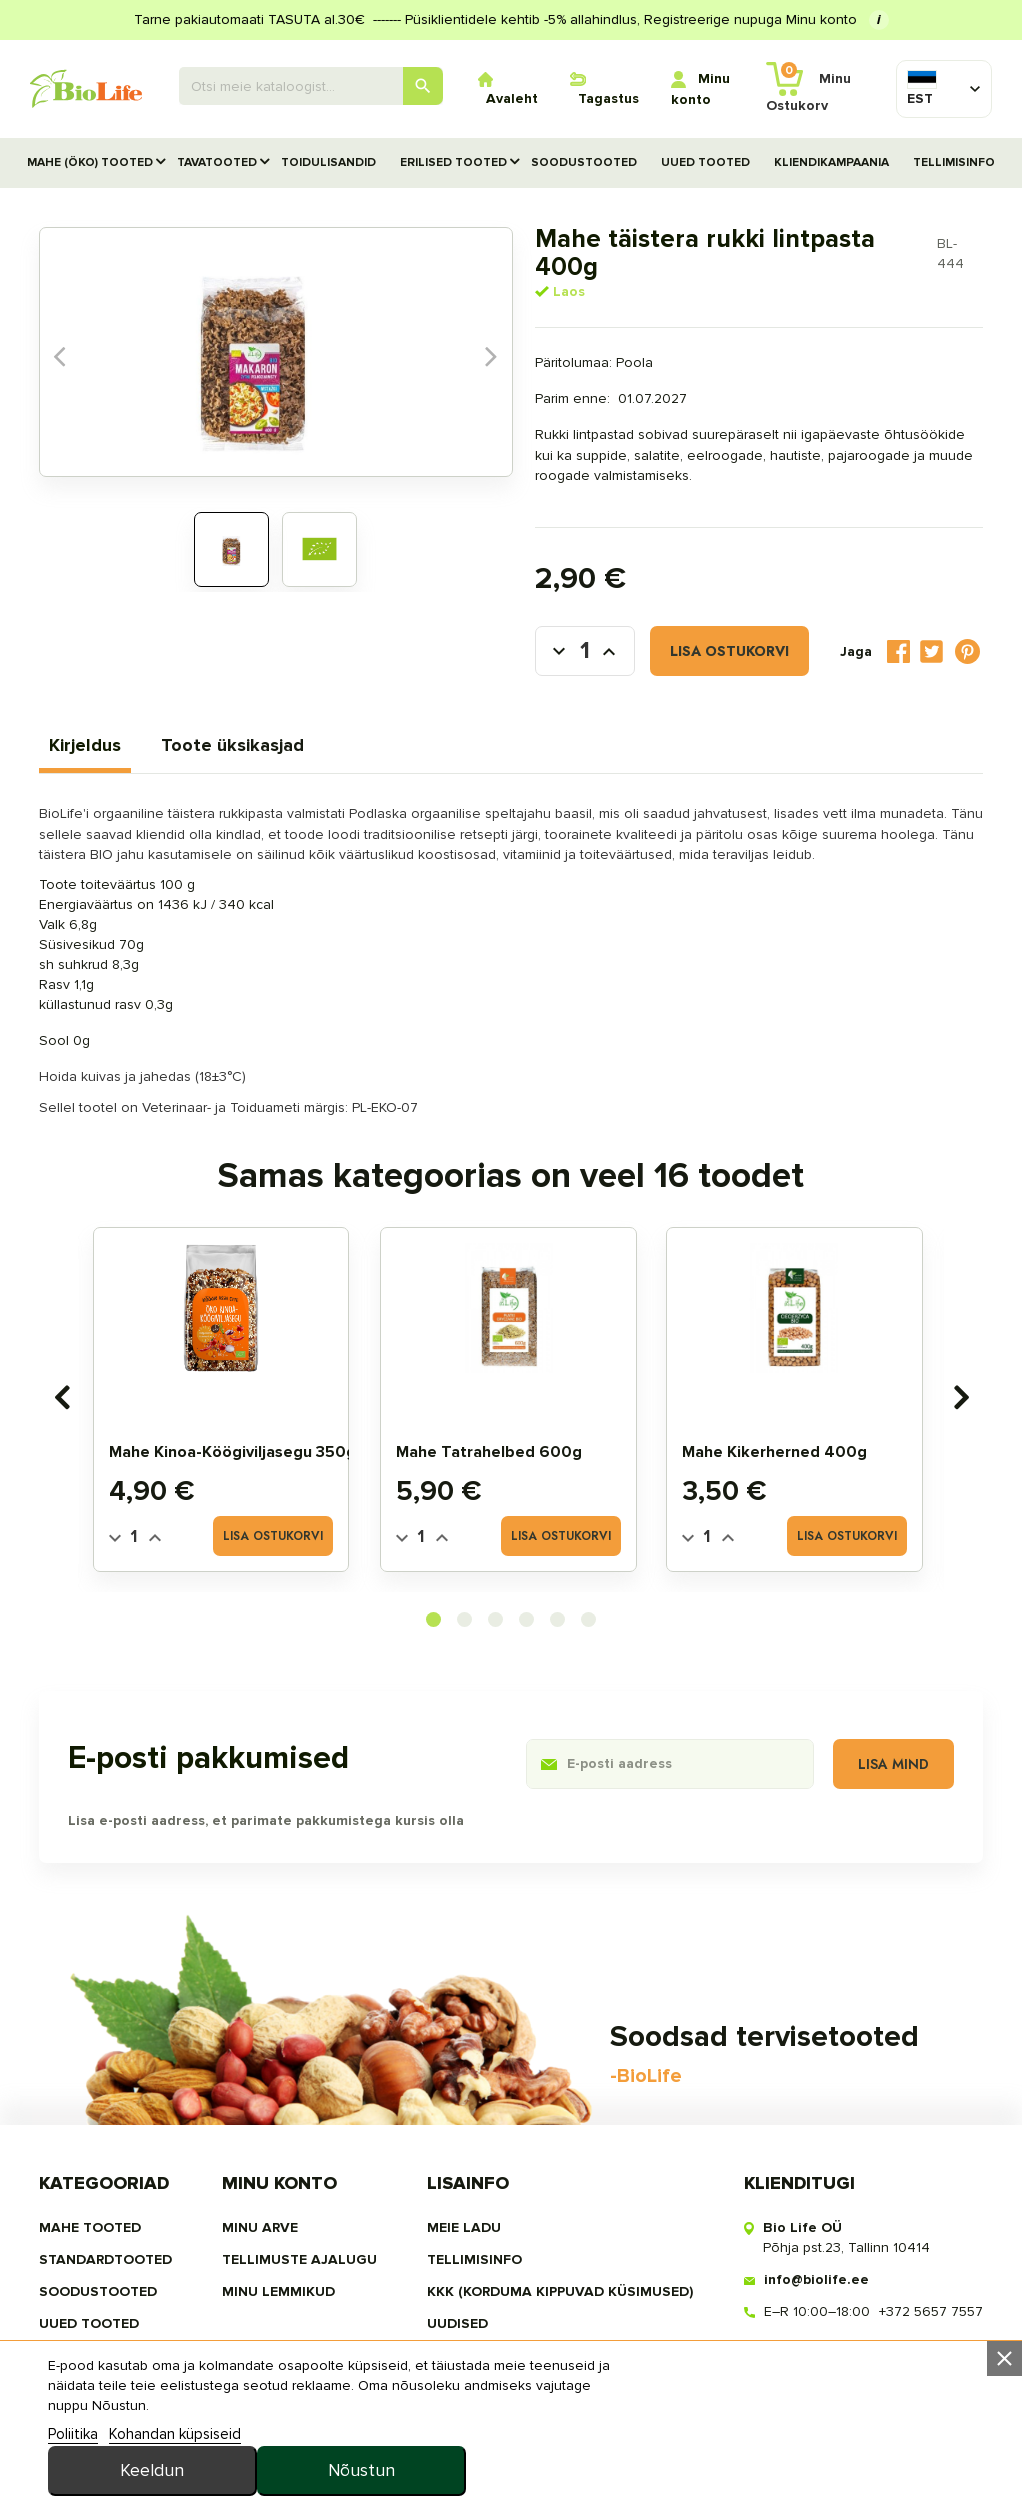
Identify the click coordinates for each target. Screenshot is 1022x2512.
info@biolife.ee (814, 2245)
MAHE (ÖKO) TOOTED (90, 162)
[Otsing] (311, 86)
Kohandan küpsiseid (178, 2486)
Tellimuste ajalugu (300, 2225)
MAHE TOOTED (92, 2193)
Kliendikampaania (831, 162)
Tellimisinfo (954, 162)
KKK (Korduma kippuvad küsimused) (560, 2257)
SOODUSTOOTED (584, 162)
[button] (433, 1593)
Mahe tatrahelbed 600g (492, 1425)
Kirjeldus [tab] (87, 718)
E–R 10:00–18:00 (815, 2277)
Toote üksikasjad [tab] (234, 718)
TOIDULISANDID (328, 162)
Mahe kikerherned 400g (778, 1425)
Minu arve (261, 2193)
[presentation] (63, 1370)
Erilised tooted (453, 162)
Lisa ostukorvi (690, 626)
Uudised (457, 2289)
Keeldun (693, 2433)
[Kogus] (546, 626)
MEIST (448, 2321)
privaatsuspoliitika (503, 2353)
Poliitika (76, 2486)
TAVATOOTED (217, 162)
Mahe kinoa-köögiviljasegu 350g (235, 1425)
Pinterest (966, 626)
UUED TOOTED (705, 162)
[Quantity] (137, 1511)
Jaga (896, 626)
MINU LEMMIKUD (279, 2257)
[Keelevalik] (925, 89)
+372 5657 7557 (929, 2277)
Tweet (929, 626)
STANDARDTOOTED (107, 2225)
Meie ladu (464, 2193)
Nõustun (881, 2433)
